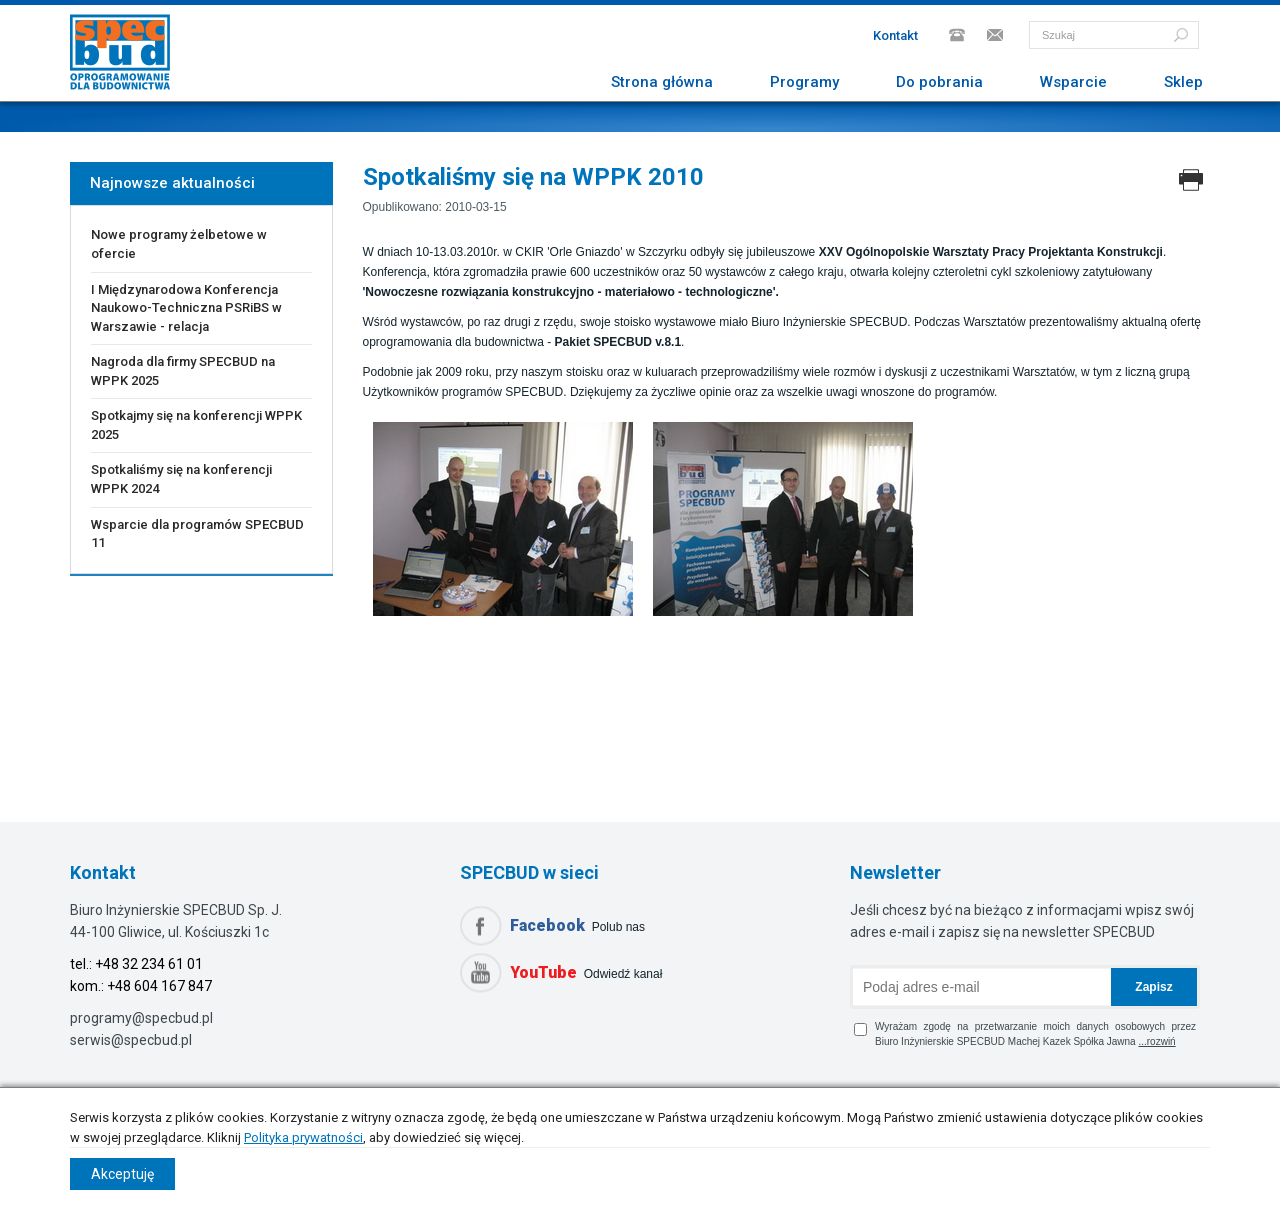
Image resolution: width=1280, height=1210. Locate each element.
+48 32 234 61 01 (149, 964)
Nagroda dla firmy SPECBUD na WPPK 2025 (183, 371)
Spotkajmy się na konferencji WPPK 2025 (196, 425)
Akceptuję (122, 1174)
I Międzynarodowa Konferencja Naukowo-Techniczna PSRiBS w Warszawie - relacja (186, 308)
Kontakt (895, 35)
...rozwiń (1156, 1041)
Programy (804, 82)
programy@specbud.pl (141, 1018)
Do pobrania (939, 82)
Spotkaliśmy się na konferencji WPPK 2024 (181, 479)
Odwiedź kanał (586, 972)
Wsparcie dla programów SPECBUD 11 (197, 534)
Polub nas (577, 925)
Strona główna (662, 82)
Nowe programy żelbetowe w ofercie (179, 244)
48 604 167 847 (163, 986)
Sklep (1183, 82)
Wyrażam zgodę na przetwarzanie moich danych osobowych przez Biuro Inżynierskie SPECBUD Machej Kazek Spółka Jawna (1025, 1034)
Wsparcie (1073, 82)
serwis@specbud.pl (131, 1040)
